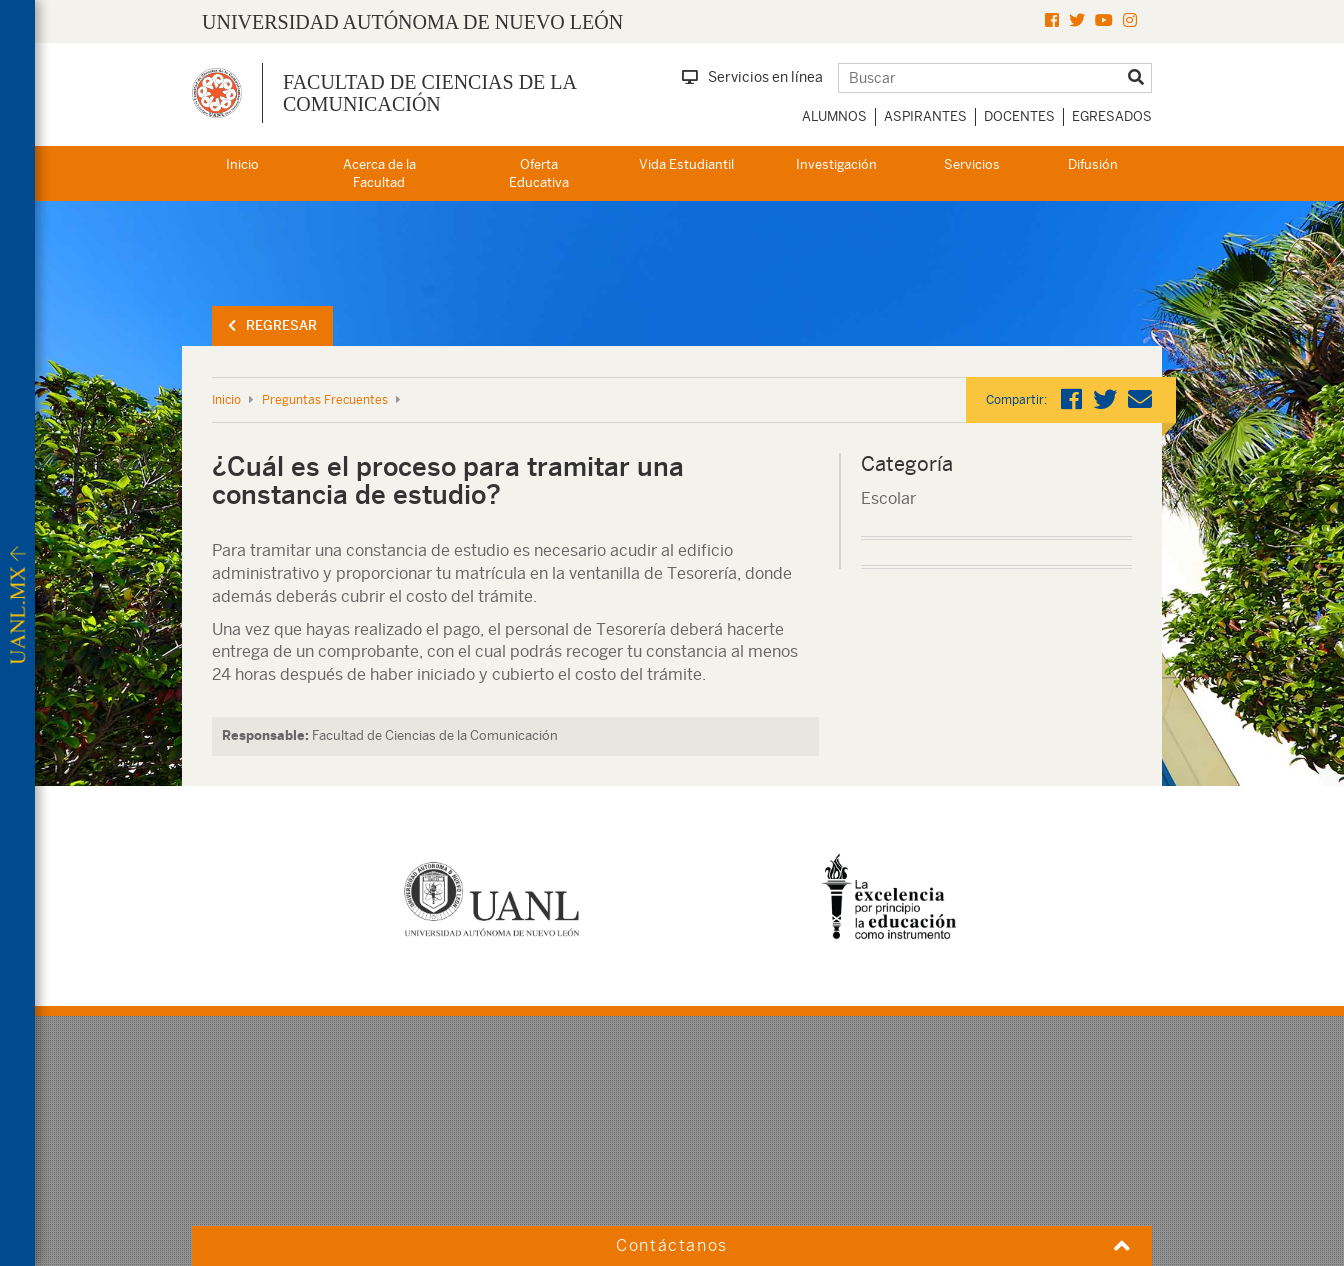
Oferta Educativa (539, 174)
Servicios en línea (752, 77)
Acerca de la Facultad (379, 174)
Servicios (972, 164)
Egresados (1112, 116)
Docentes (1019, 116)
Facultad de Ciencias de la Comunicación (429, 93)
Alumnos (834, 116)
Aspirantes (925, 116)
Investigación (836, 164)
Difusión (1093, 164)
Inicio (242, 164)
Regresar (272, 325)
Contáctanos (672, 1245)
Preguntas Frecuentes (325, 400)
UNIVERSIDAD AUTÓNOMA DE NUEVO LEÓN (412, 22)
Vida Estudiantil (686, 164)
